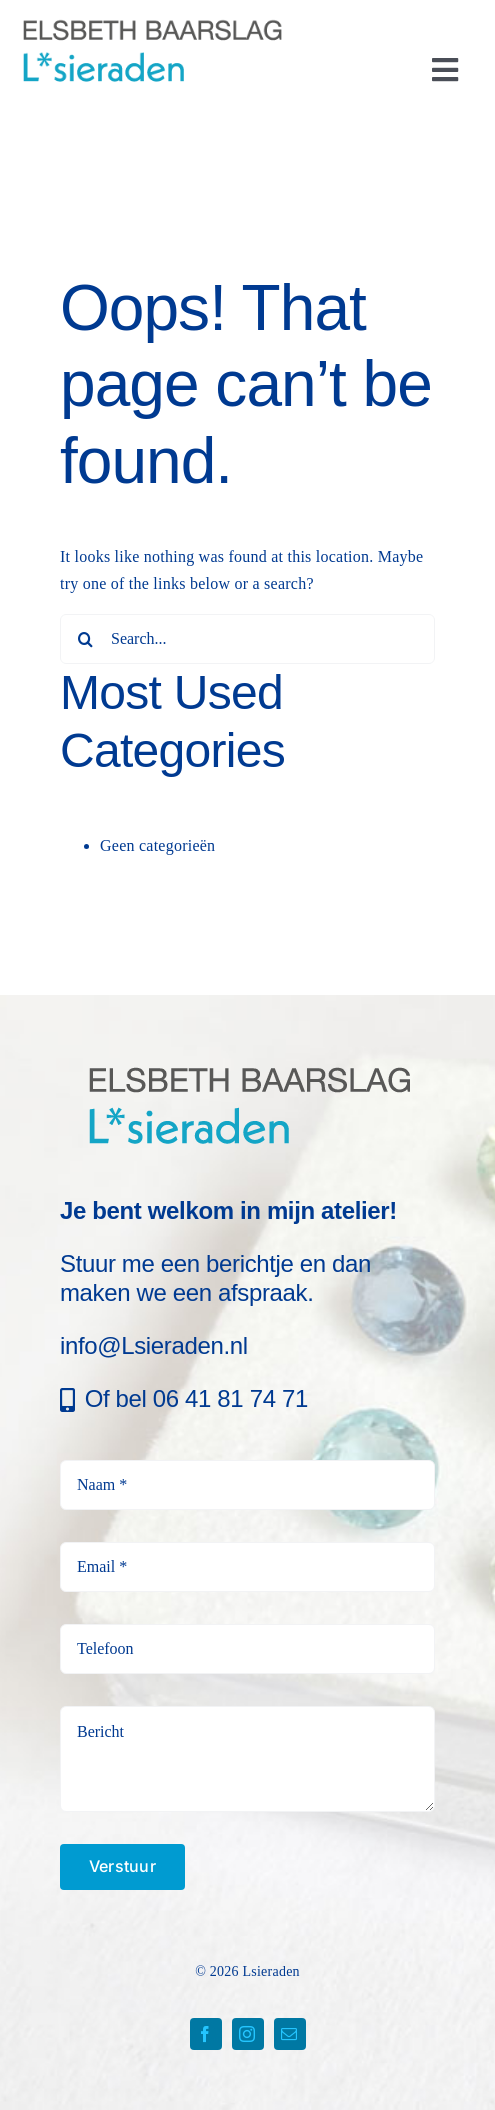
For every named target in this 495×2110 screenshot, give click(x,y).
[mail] (290, 2034)
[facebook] (206, 2034)
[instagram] (248, 2034)
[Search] (85, 639)
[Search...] (247, 639)
